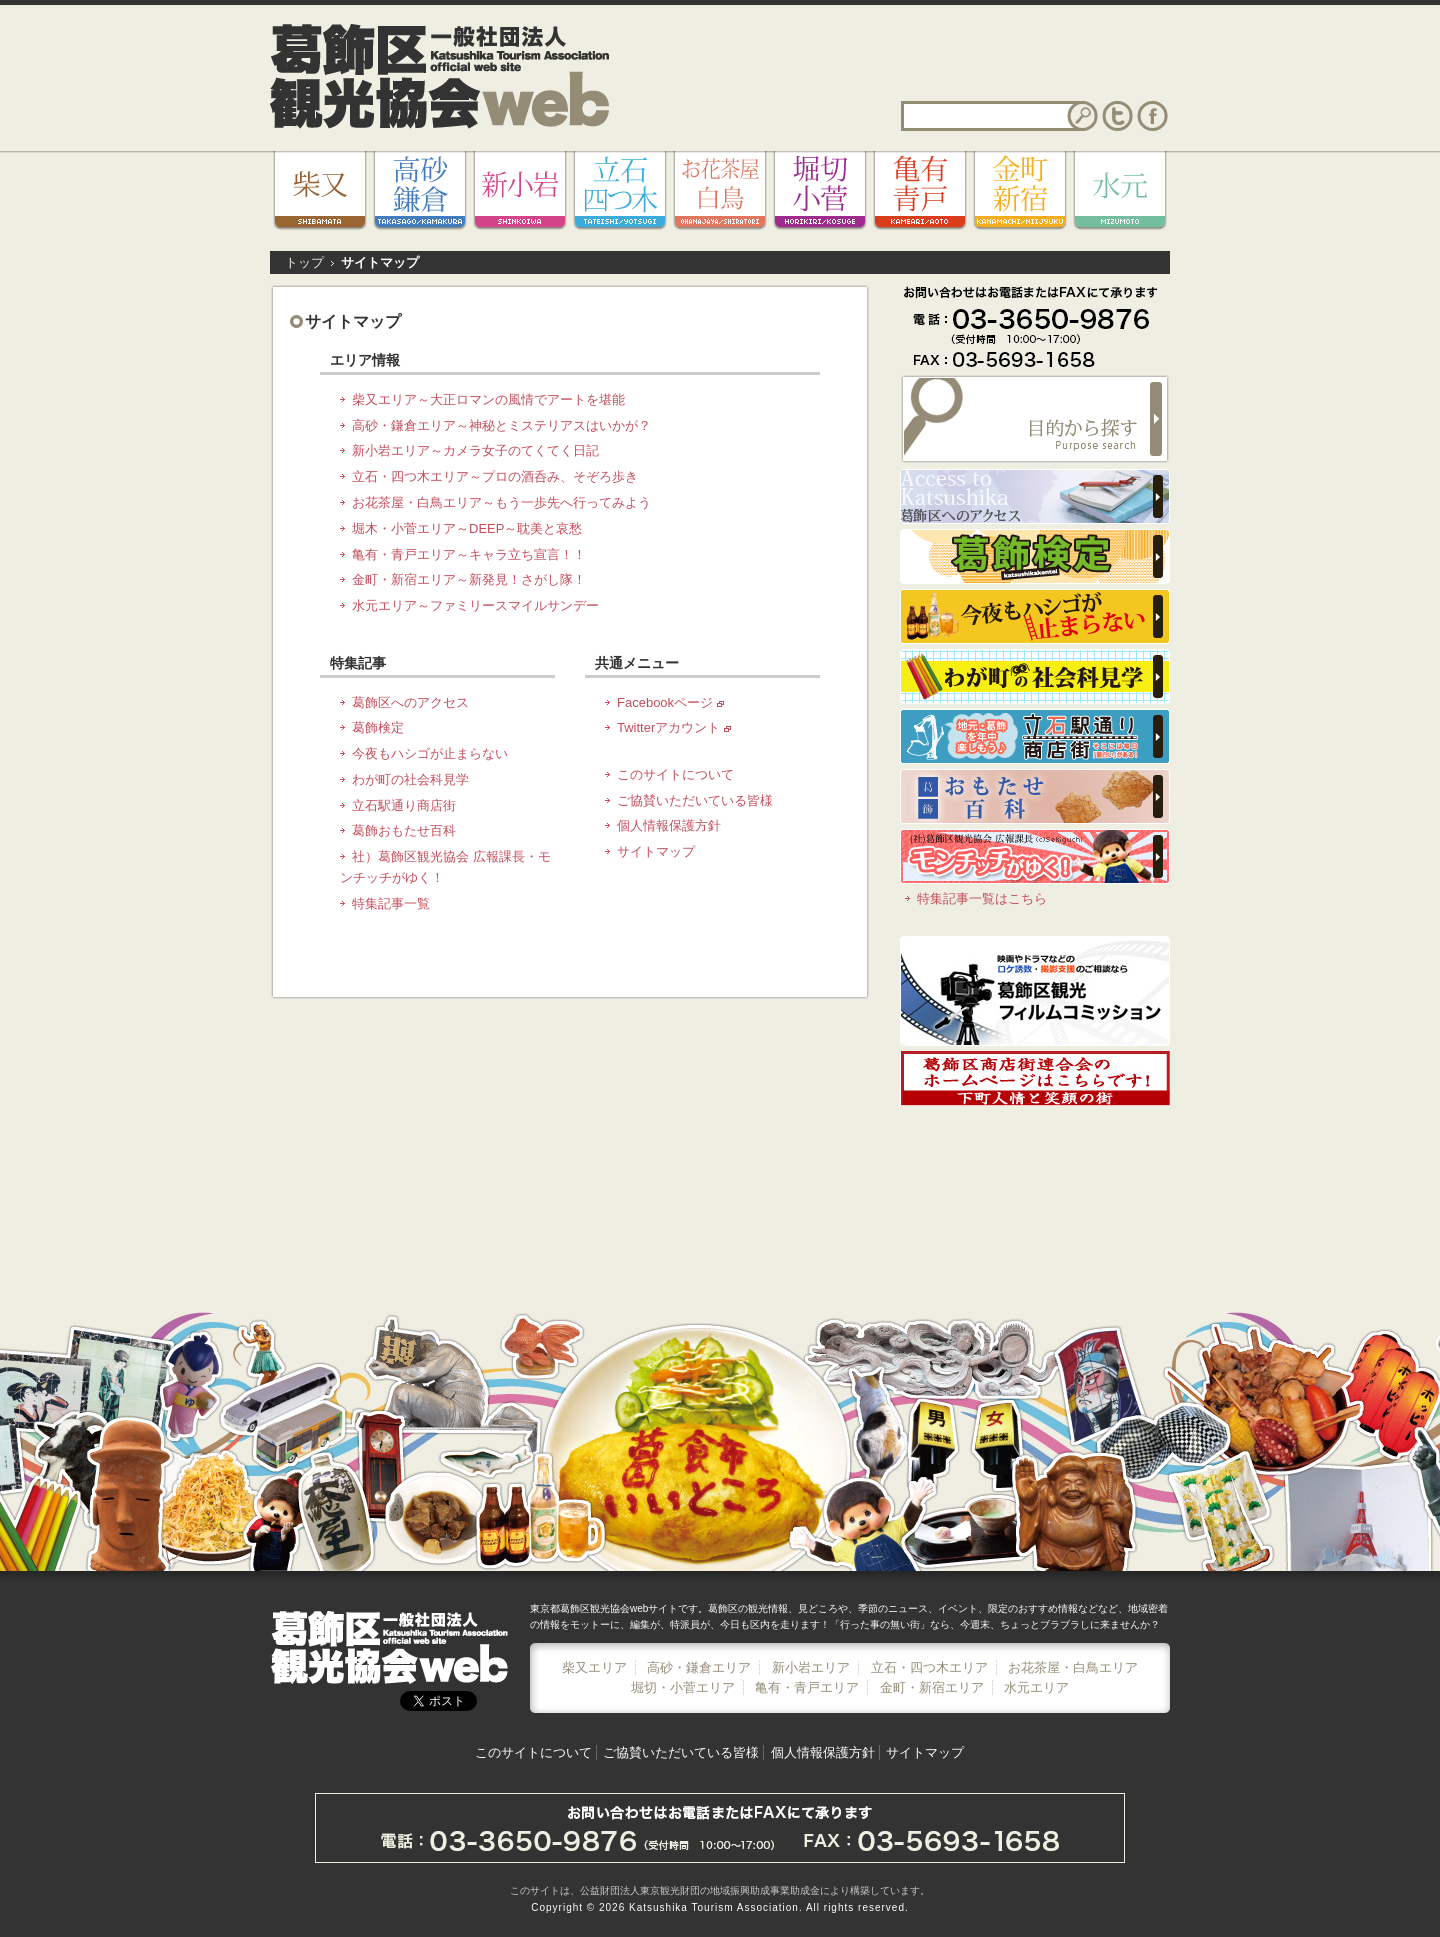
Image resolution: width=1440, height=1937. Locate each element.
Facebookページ (670, 702)
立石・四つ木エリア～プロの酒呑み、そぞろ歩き (495, 476)
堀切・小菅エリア (683, 1687)
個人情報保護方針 (669, 825)
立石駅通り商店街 (404, 805)
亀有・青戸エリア (807, 1687)
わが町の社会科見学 (410, 779)
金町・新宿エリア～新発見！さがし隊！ (469, 579)
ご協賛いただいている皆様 (695, 800)
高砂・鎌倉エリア (699, 1667)
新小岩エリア (811, 1667)
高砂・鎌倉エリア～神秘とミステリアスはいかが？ (501, 425)
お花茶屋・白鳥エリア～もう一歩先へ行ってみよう (501, 502)
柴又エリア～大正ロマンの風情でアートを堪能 (488, 399)
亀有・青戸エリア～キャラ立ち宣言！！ (469, 554)
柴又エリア (594, 1667)
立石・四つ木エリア (929, 1667)
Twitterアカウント (674, 727)
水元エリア (1036, 1687)
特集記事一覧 (391, 903)
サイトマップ (656, 851)
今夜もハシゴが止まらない (430, 753)
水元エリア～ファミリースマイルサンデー (475, 605)
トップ (304, 262)
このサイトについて (675, 774)
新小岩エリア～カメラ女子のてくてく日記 (475, 450)
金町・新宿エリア (932, 1687)
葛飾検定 (378, 727)
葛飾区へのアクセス (410, 702)
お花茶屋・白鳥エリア (1073, 1667)
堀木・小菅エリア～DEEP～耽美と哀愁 (467, 528)
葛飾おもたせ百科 (404, 830)
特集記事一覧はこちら (982, 898)
